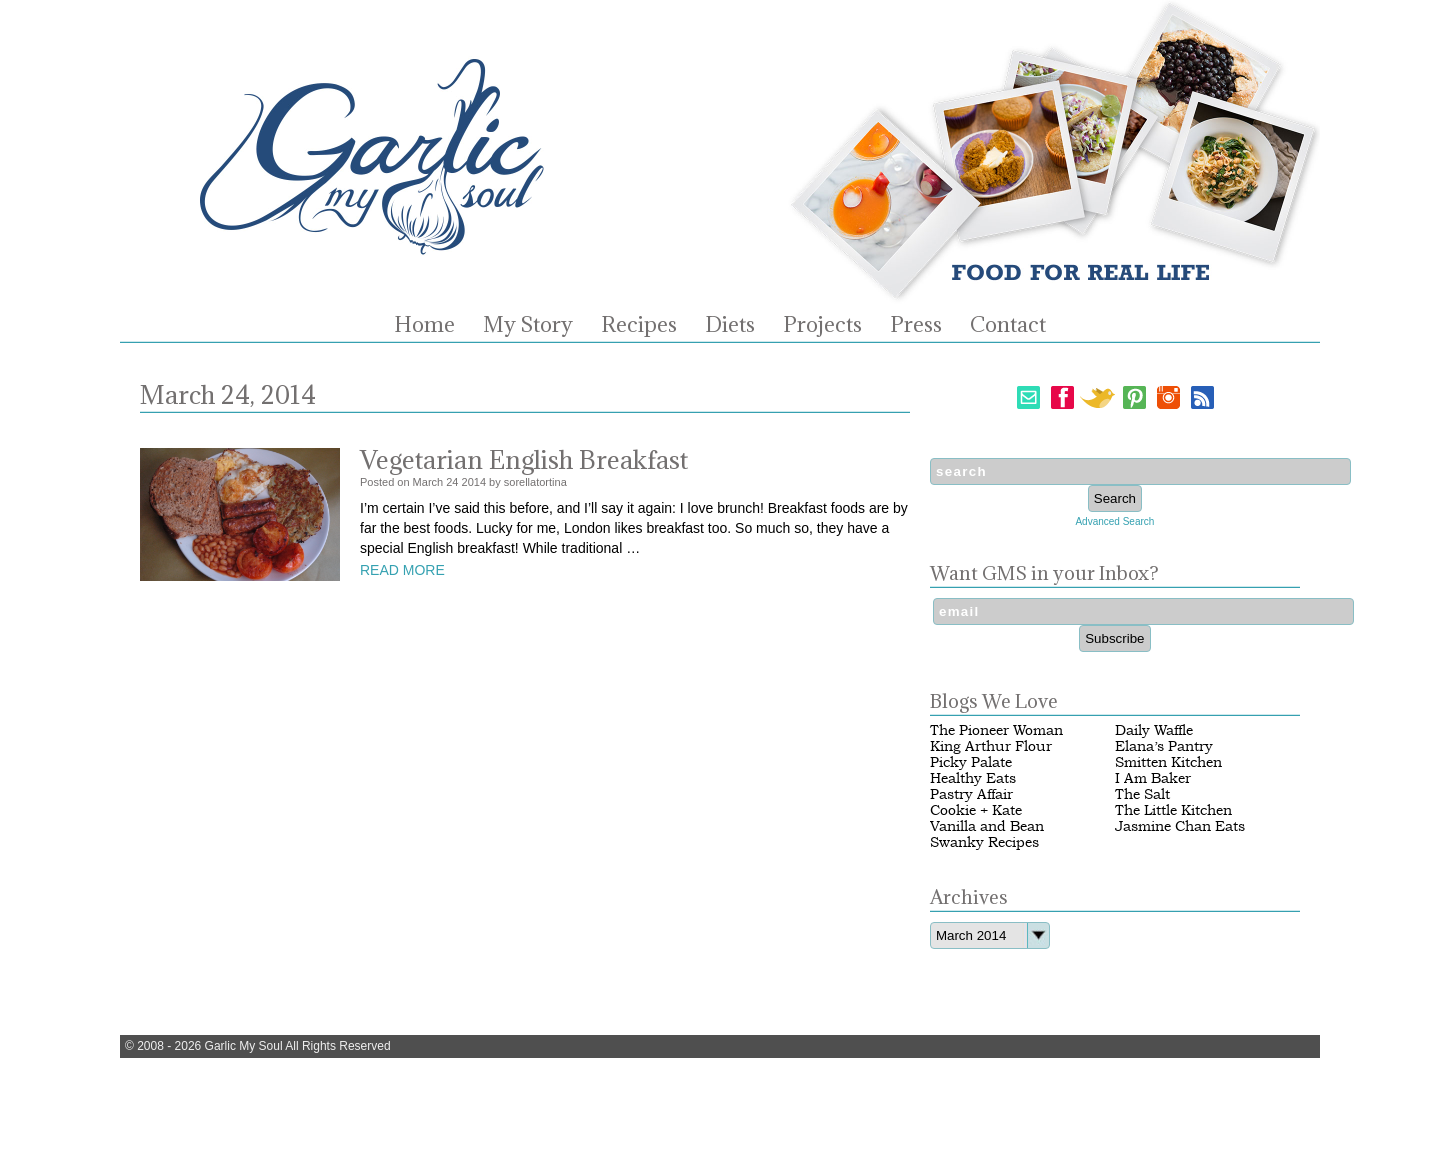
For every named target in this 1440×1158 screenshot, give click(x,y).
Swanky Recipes (984, 842)
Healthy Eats (973, 778)
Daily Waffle (1154, 730)
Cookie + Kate (976, 810)
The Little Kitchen (1173, 810)
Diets (730, 325)
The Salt (1142, 794)
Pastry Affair (971, 794)
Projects (822, 325)
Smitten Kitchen (1168, 762)
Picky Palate (971, 762)
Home (424, 325)
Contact (1008, 325)
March (428, 482)
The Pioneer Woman (996, 730)
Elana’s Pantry (1164, 746)
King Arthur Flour (991, 746)
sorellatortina (535, 482)
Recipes (639, 325)
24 (452, 482)
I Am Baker (1153, 778)
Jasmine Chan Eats (1180, 826)
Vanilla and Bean (987, 826)
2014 (474, 482)
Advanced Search (1114, 521)
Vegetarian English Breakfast (524, 459)
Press (916, 325)
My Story (528, 325)
